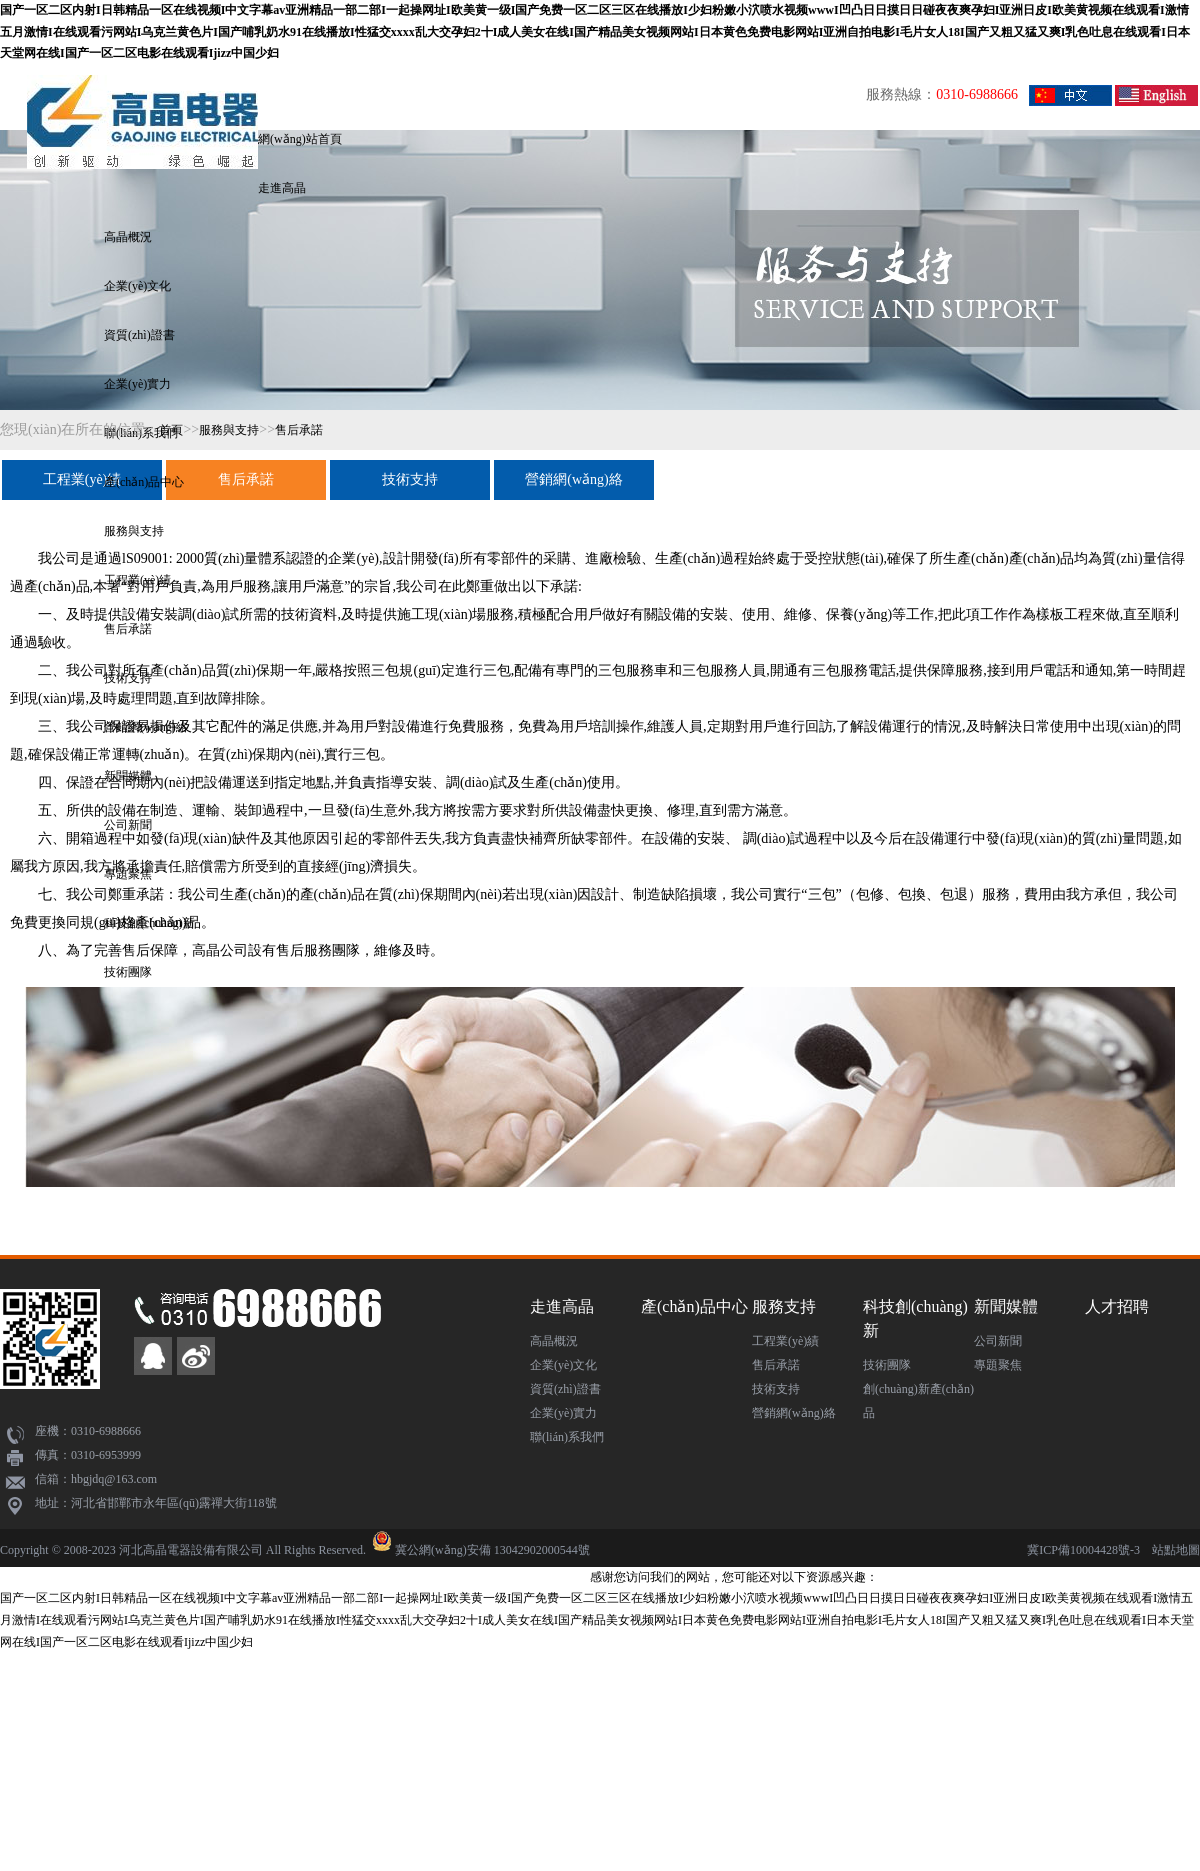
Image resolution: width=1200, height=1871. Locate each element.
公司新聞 (998, 1341)
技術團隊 (128, 972)
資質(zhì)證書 (139, 335)
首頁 (171, 430)
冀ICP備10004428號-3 (1083, 1550)
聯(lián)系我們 (567, 1437)
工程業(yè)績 (82, 479)
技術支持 (410, 479)
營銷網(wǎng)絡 (573, 479)
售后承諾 (128, 629)
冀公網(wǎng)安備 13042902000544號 (492, 1550)
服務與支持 (134, 531)
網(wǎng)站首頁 (300, 139)
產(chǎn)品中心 (144, 482)
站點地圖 (1176, 1550)
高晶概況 (128, 237)
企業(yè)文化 (137, 286)
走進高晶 (282, 188)
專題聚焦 (998, 1365)
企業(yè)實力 (137, 384)
